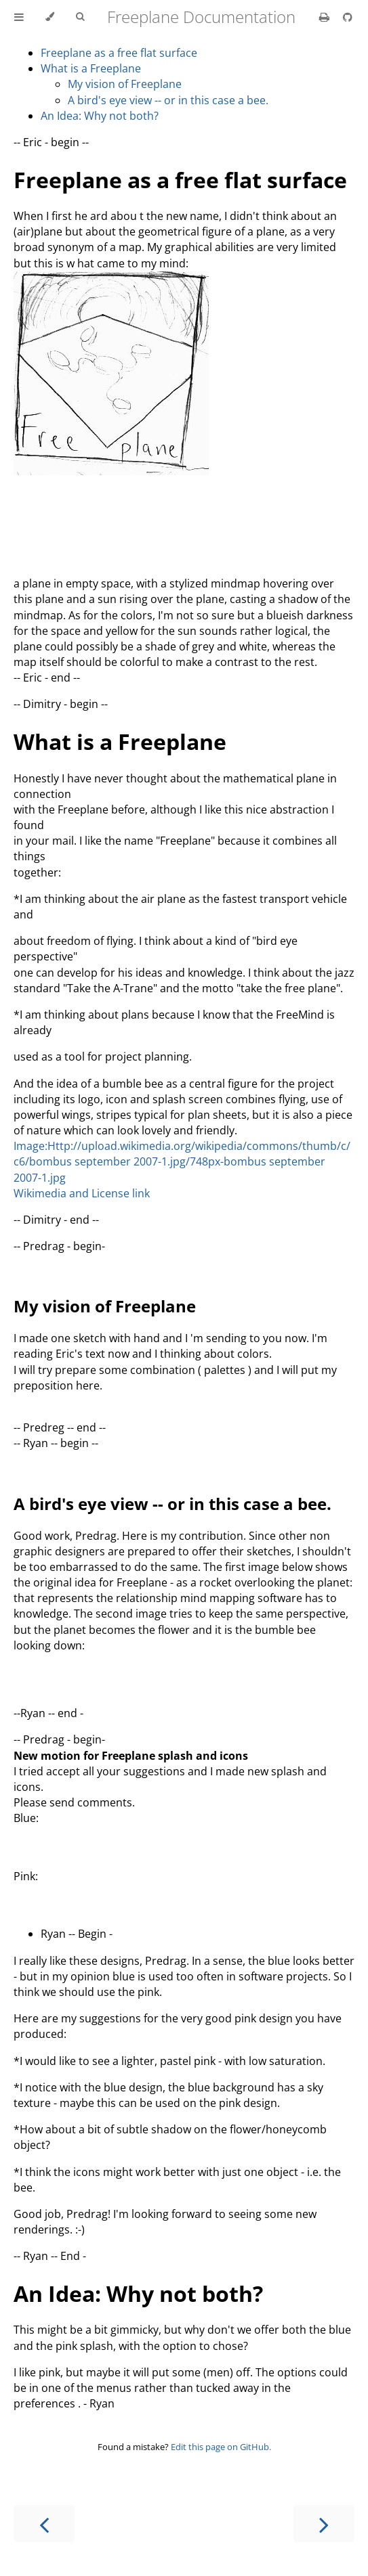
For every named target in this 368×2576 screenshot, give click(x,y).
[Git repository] (348, 16)
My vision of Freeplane (125, 83)
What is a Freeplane (91, 68)
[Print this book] (326, 16)
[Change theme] (50, 17)
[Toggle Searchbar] (80, 17)
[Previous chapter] (44, 2523)
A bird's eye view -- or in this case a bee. (168, 100)
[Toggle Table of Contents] (19, 17)
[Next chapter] (323, 2523)
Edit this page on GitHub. (221, 2447)
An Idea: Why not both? (100, 115)
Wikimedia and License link (82, 1193)
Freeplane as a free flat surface (119, 52)
